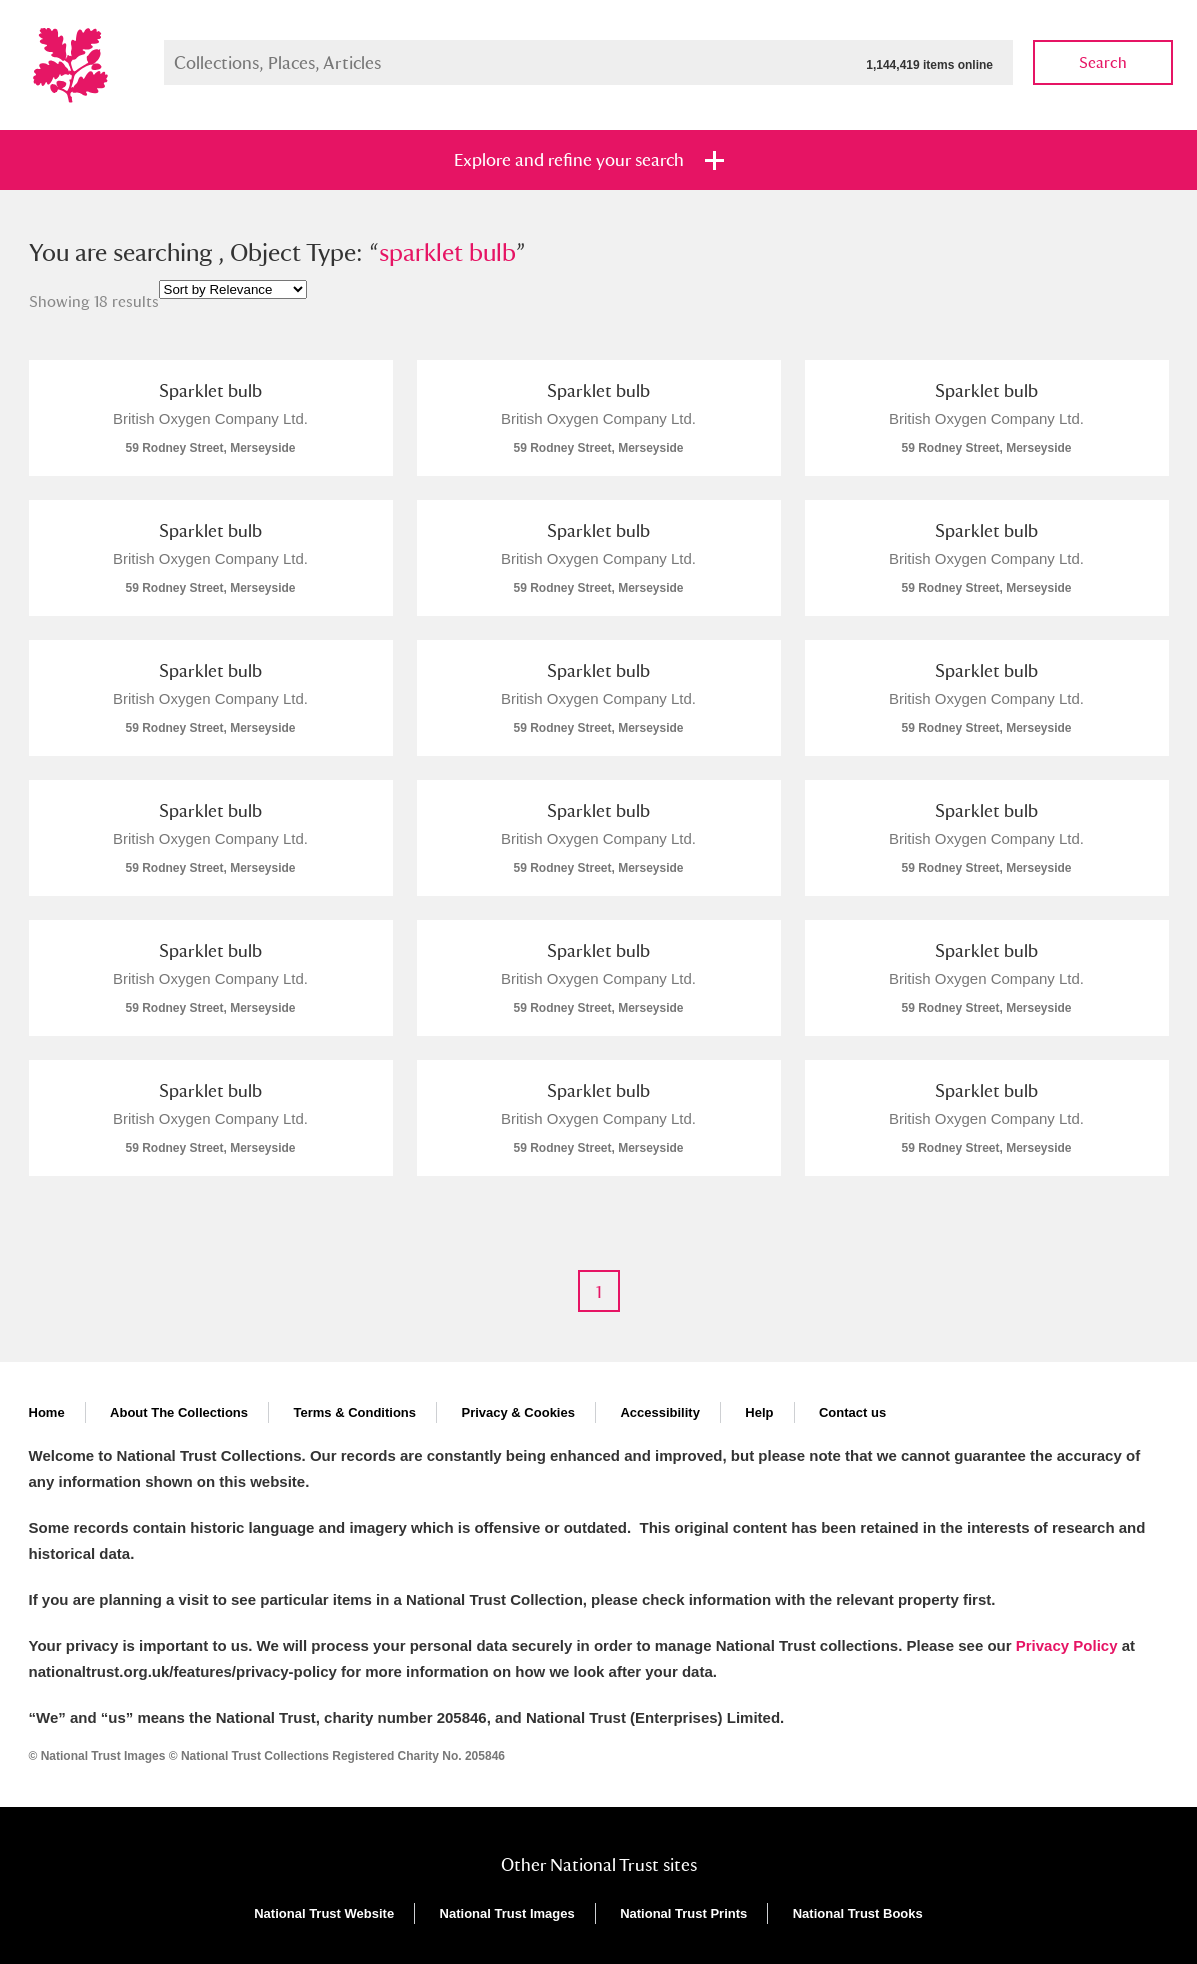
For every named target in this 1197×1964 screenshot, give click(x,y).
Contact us (852, 1412)
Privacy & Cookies (517, 1412)
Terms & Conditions (354, 1412)
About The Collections (179, 1412)
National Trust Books (858, 1913)
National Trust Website (324, 1913)
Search (1103, 62)
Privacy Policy (1067, 1645)
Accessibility (660, 1412)
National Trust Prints (683, 1913)
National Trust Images (507, 1913)
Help (759, 1412)
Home (47, 1412)
